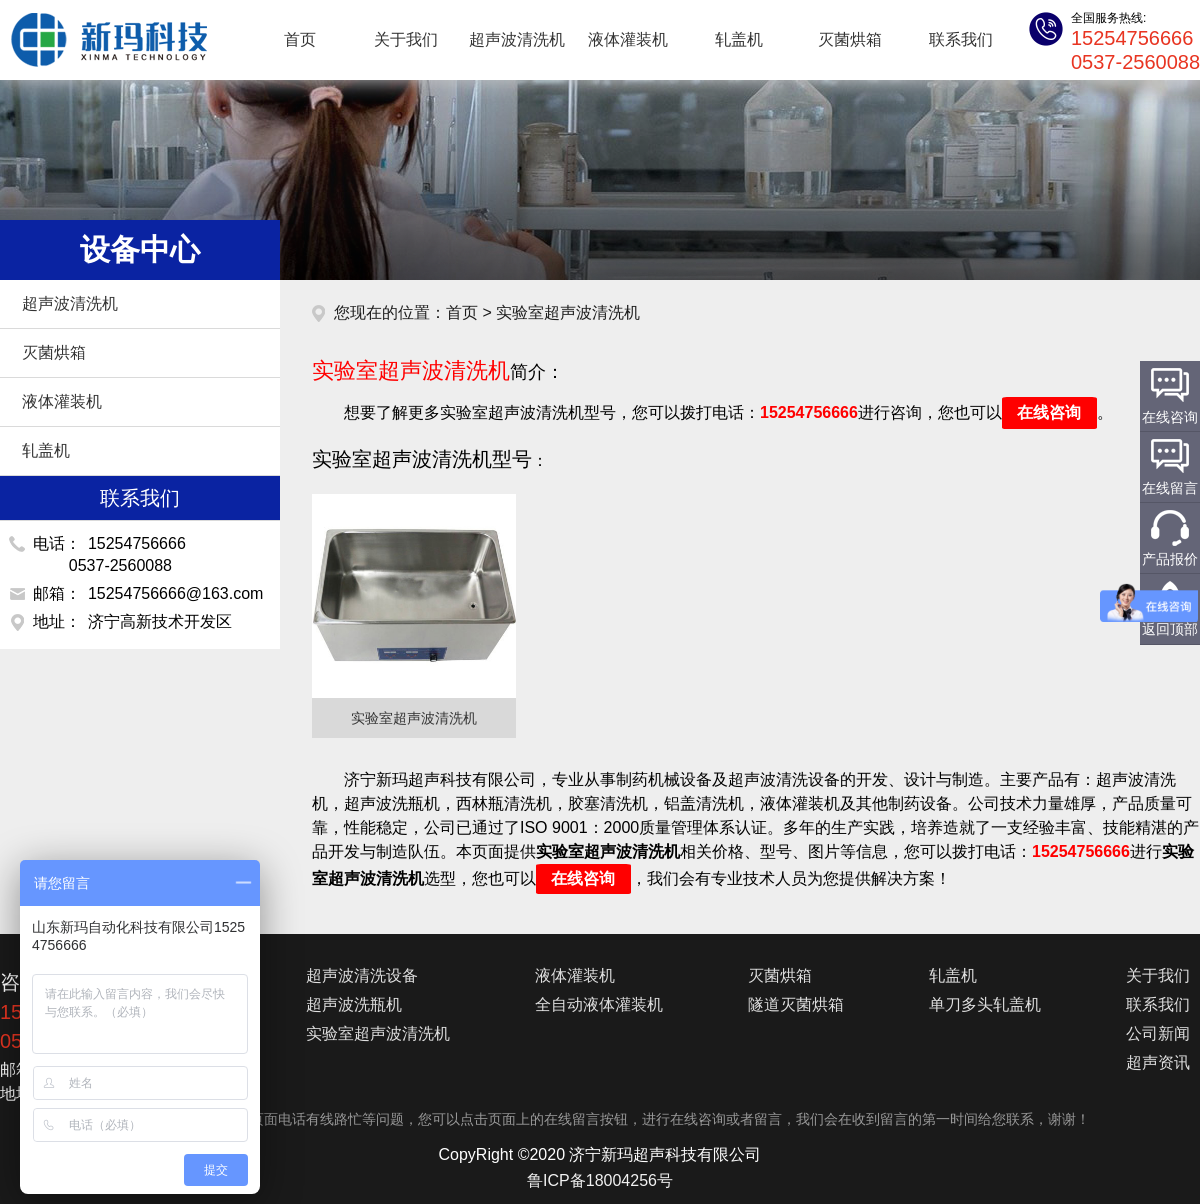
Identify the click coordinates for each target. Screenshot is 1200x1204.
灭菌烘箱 (850, 39)
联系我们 (961, 39)
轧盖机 (739, 39)
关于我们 (406, 39)
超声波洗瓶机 (354, 1004)
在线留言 (1170, 488)
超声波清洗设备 (362, 975)
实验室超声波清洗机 (378, 1033)
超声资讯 (1158, 1062)
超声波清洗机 (100, 40)
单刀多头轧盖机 (985, 1004)
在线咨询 (1049, 412)
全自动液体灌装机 (599, 1004)
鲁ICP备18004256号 (600, 1180)
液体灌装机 (628, 39)
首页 (300, 39)
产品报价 (1170, 559)
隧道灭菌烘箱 (796, 1004)
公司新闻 (1158, 1033)
